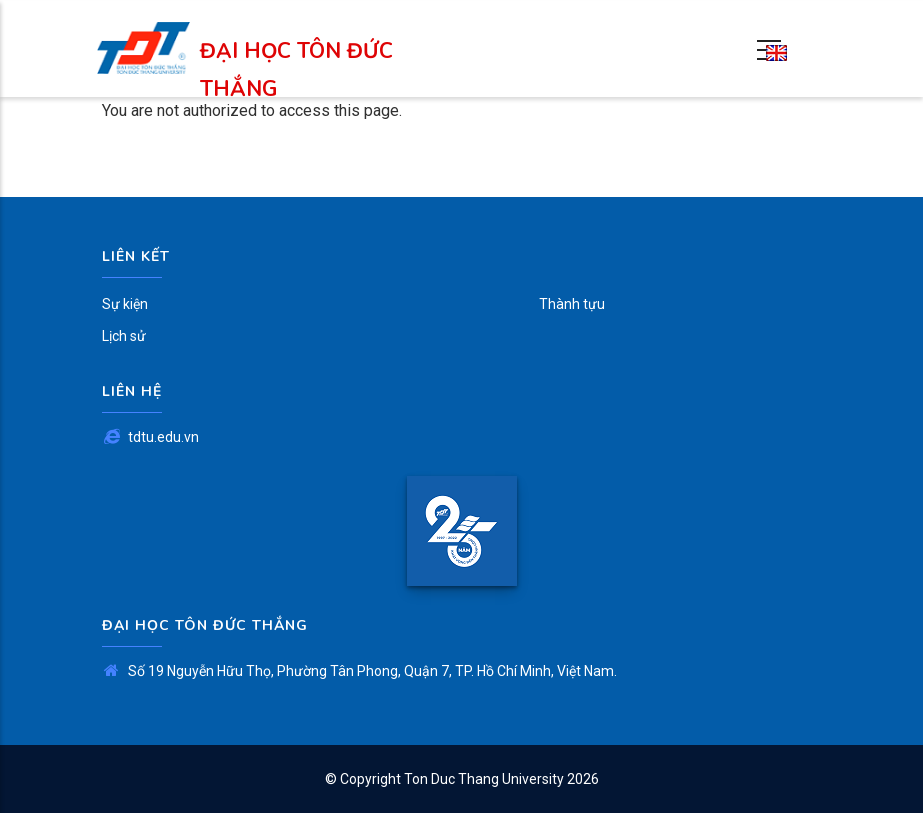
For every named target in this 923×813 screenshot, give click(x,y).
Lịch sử (124, 336)
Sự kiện (125, 304)
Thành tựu (572, 304)
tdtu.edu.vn (150, 437)
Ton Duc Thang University (484, 779)
